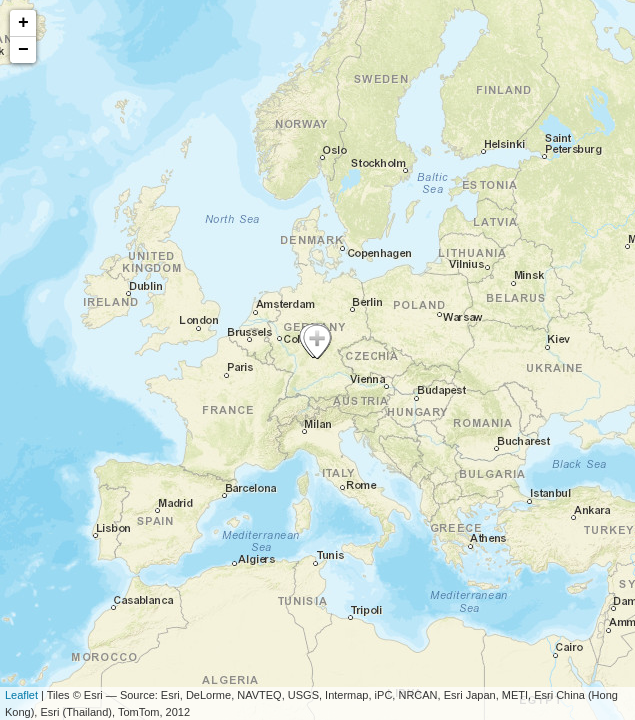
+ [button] (23, 23)
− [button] (23, 50)
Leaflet (21, 695)
